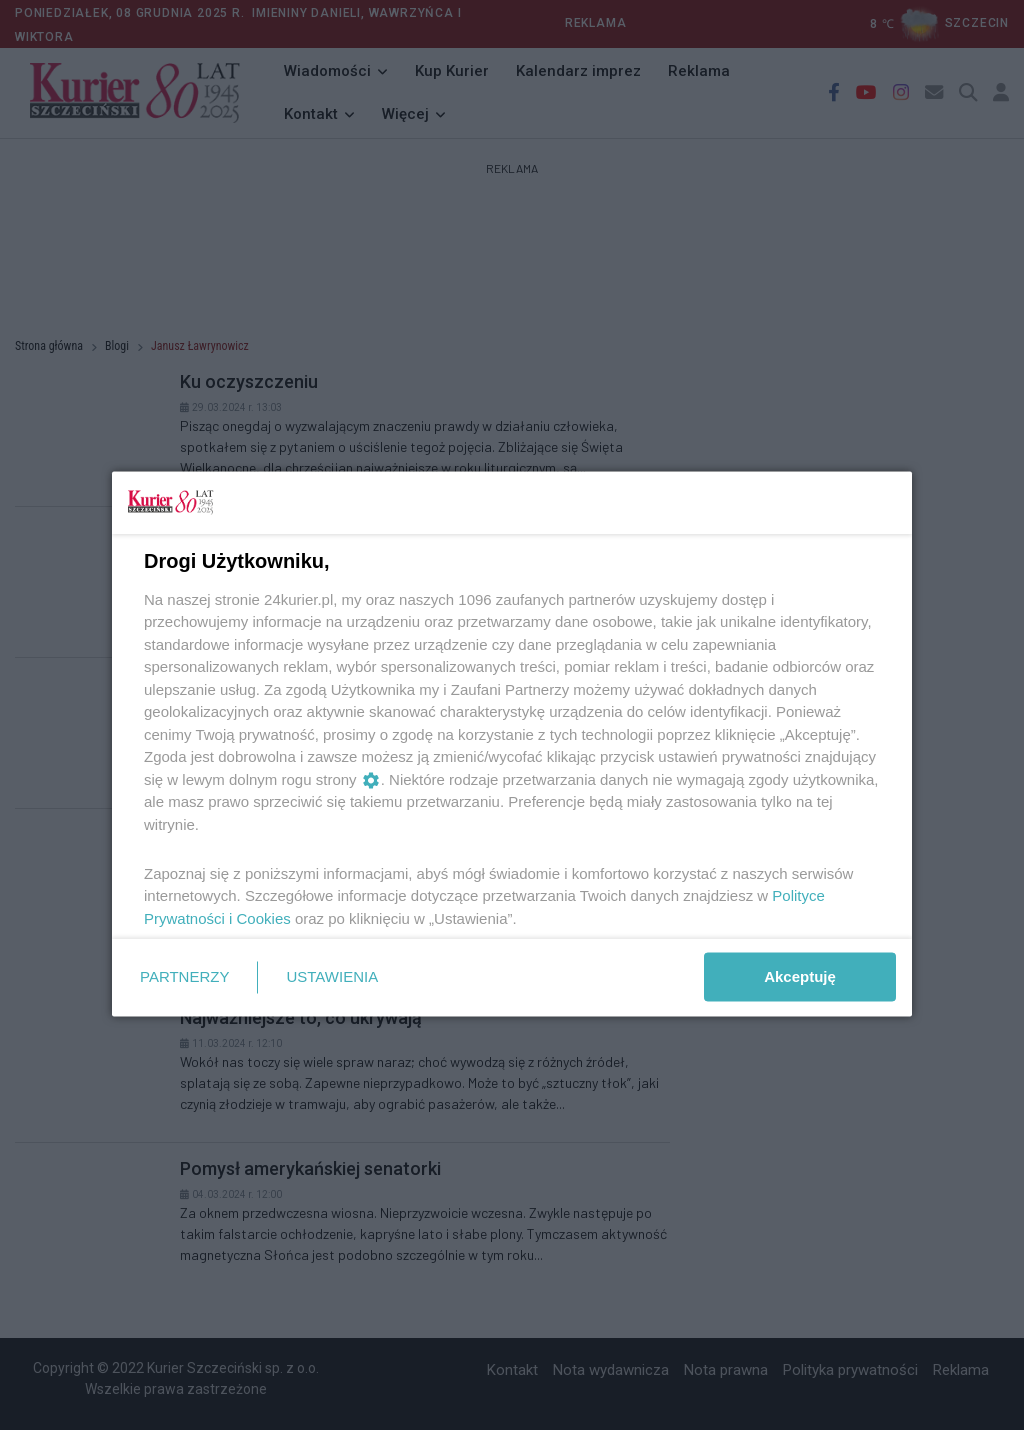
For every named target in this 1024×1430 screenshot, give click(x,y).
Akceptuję (800, 976)
